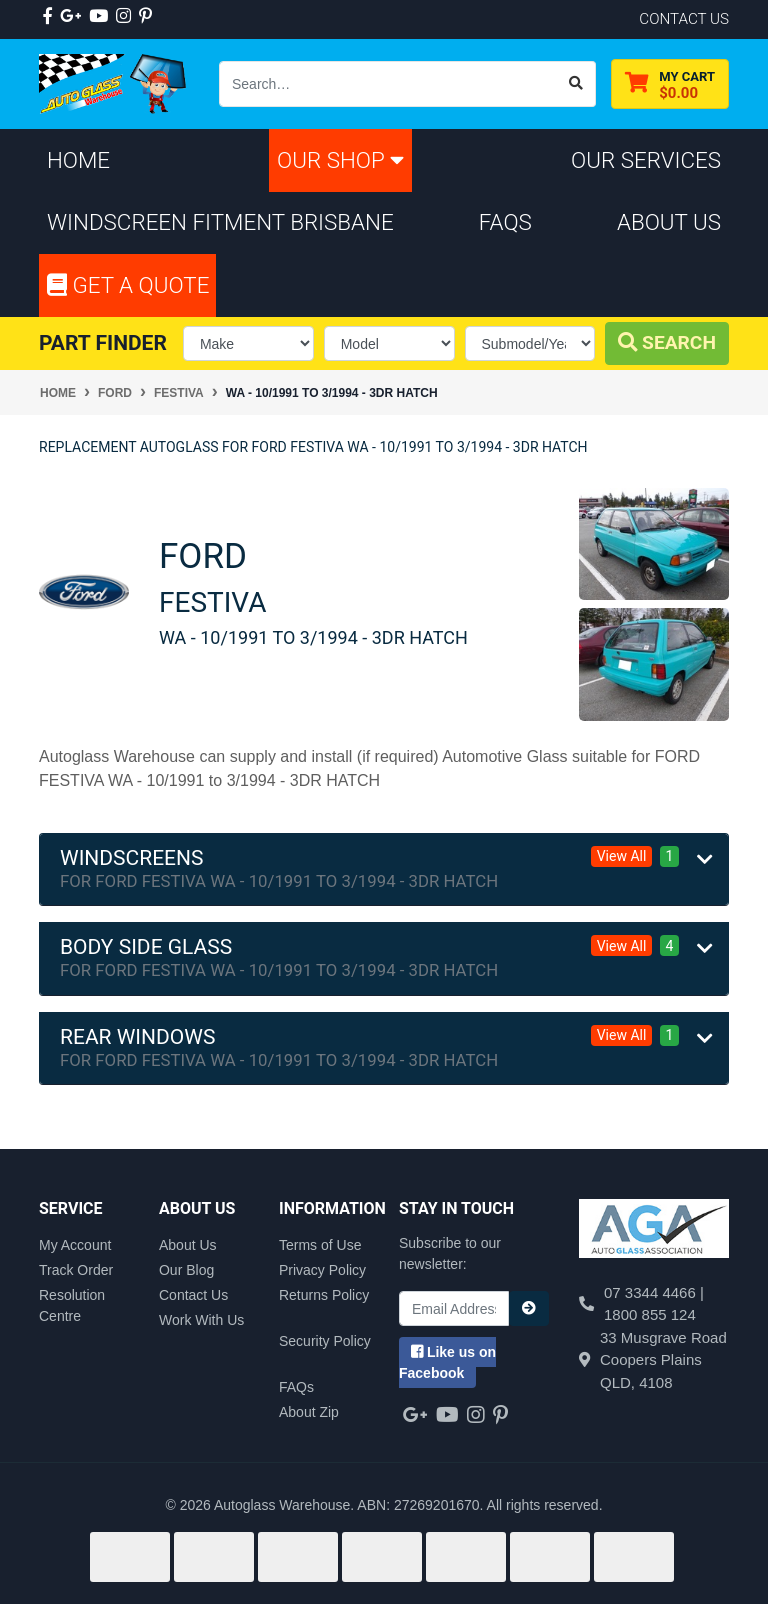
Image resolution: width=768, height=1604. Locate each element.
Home (78, 160)
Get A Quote (128, 285)
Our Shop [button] (340, 160)
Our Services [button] (646, 160)
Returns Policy (324, 1295)
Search (667, 342)
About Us (188, 1245)
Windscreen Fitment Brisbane (220, 222)
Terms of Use (320, 1245)
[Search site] (576, 84)
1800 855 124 (650, 1314)
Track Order (76, 1270)
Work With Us (201, 1320)
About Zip (309, 1412)
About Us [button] (669, 222)
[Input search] (388, 84)
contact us (684, 19)
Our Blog (186, 1270)
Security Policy (325, 1341)
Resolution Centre (72, 1305)
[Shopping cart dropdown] (670, 84)
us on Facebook (447, 1362)
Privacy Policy (322, 1270)
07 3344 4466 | (654, 1292)
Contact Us (193, 1295)
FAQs (296, 1387)
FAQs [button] (505, 222)
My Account (75, 1245)
